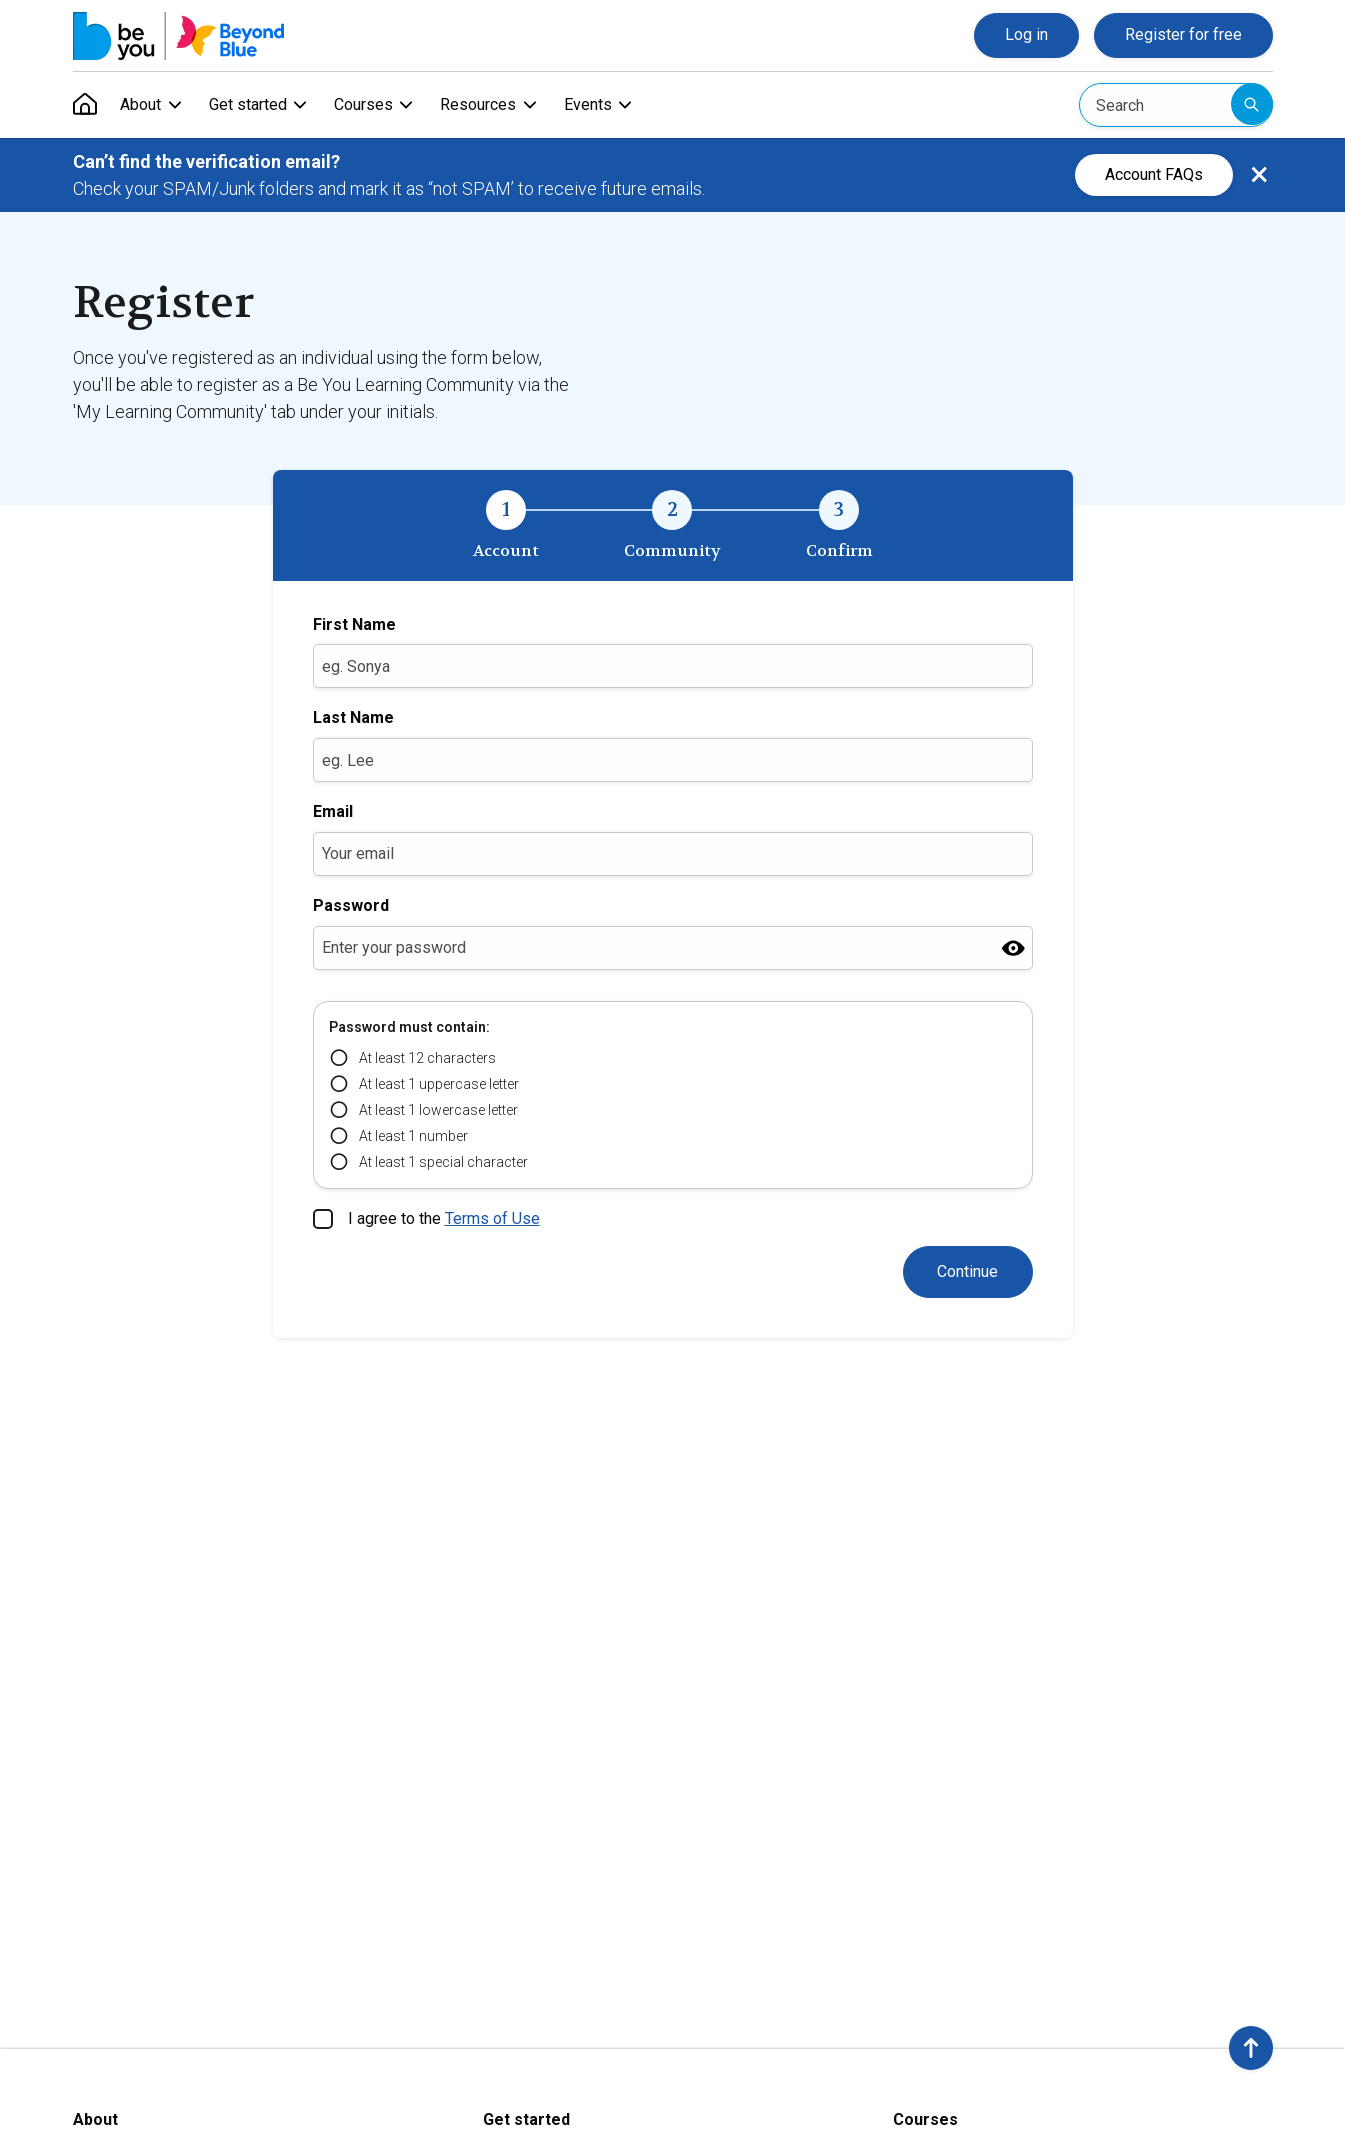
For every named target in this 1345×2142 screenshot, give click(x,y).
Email (333, 811)
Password (351, 905)
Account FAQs (1154, 174)
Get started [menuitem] (249, 104)
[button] (1251, 2048)
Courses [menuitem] (365, 104)
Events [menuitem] (591, 104)
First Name (354, 624)
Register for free (1183, 34)
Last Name (353, 717)
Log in (1026, 34)
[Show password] (1013, 947)
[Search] (1176, 105)
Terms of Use (492, 1218)
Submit (1252, 104)
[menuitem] (85, 105)
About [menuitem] (141, 104)
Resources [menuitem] (481, 104)
